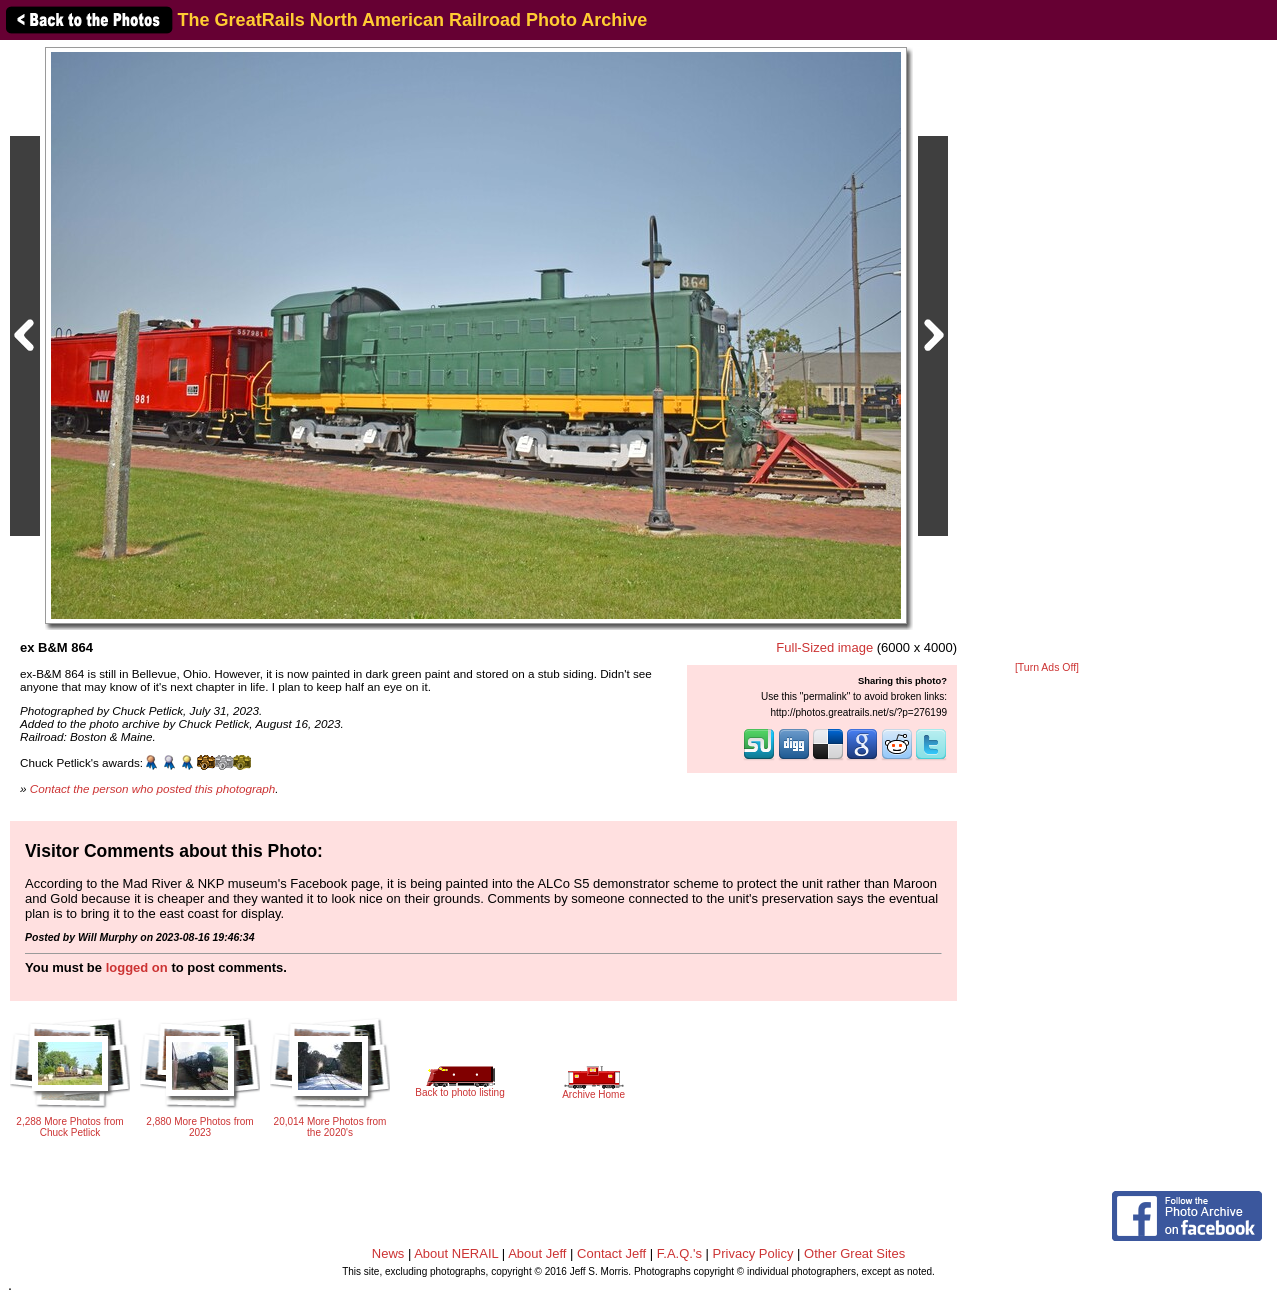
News (388, 1253)
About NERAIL (456, 1253)
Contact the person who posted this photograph (153, 788)
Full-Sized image (824, 647)
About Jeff (537, 1253)
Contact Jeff (611, 1253)
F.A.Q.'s (679, 1253)
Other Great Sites (854, 1253)
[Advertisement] (1047, 352)
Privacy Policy (753, 1253)
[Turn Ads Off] (1047, 667)
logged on (137, 967)
